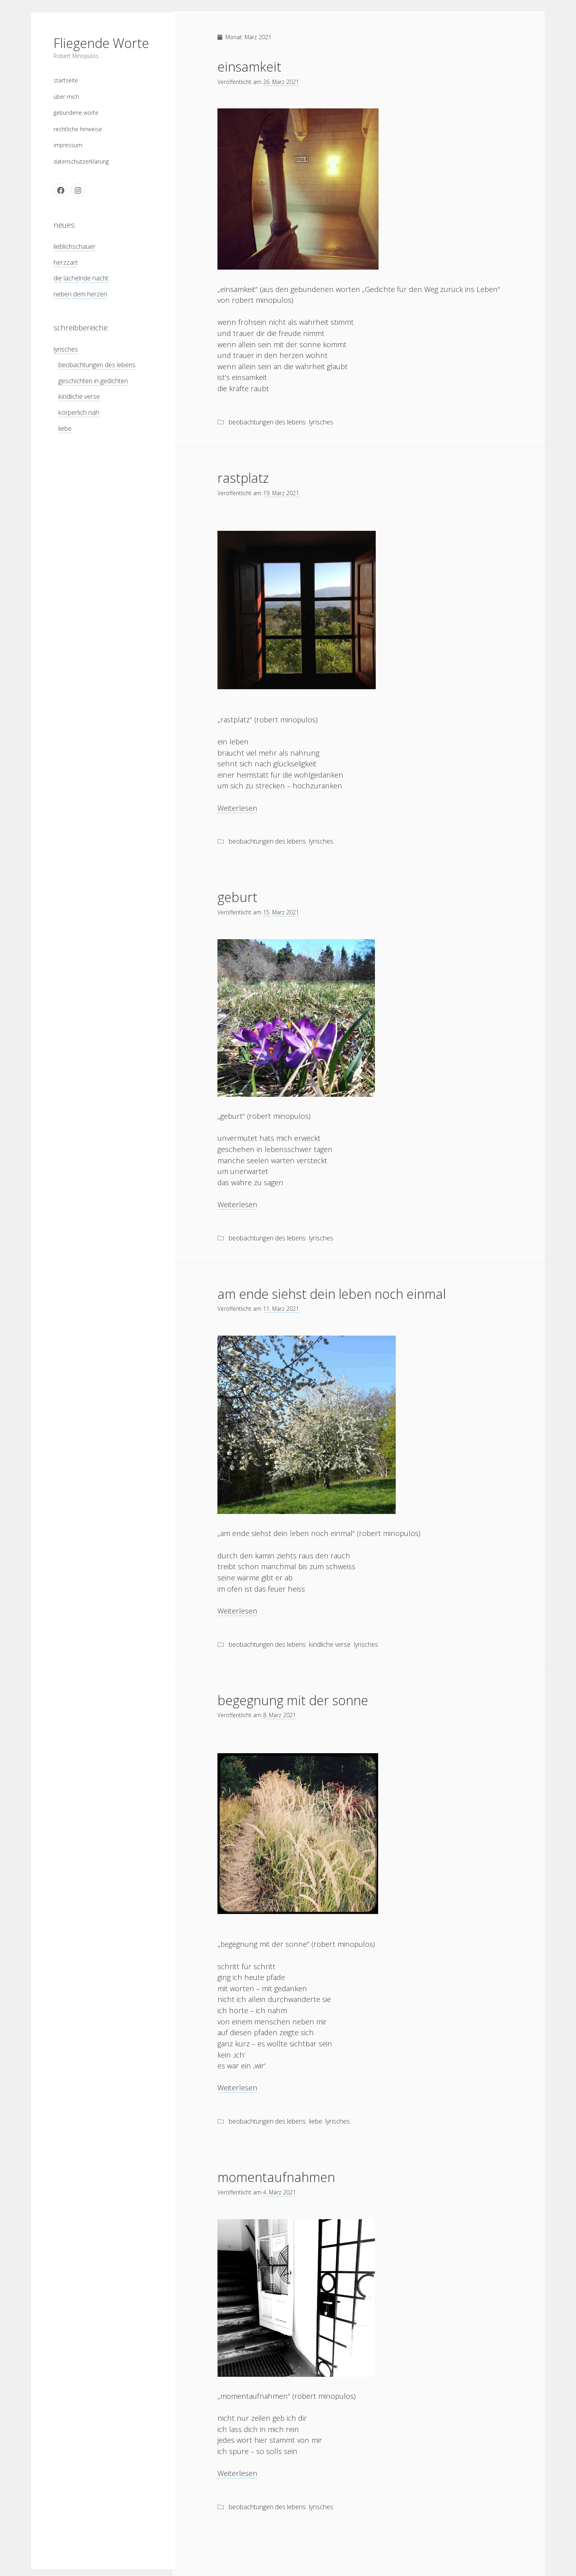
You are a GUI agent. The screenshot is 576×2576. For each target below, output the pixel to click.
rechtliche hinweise (78, 127)
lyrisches (66, 347)
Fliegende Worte (101, 41)
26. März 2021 (281, 82)
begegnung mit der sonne (292, 1700)
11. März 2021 (281, 1308)
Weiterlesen (237, 808)
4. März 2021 (279, 2192)
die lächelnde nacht (81, 276)
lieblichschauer (75, 244)
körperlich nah (78, 410)
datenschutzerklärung (81, 160)
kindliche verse (79, 395)
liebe (65, 426)
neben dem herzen (80, 292)
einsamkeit (249, 66)
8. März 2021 (279, 1715)
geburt (237, 897)
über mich (66, 95)
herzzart (66, 260)
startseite (66, 79)
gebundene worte (76, 111)
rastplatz (243, 477)
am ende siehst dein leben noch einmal (331, 1293)
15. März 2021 (281, 912)
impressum (68, 144)
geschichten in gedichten (93, 379)
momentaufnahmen (276, 2177)
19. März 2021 (281, 493)
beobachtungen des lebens (97, 363)
